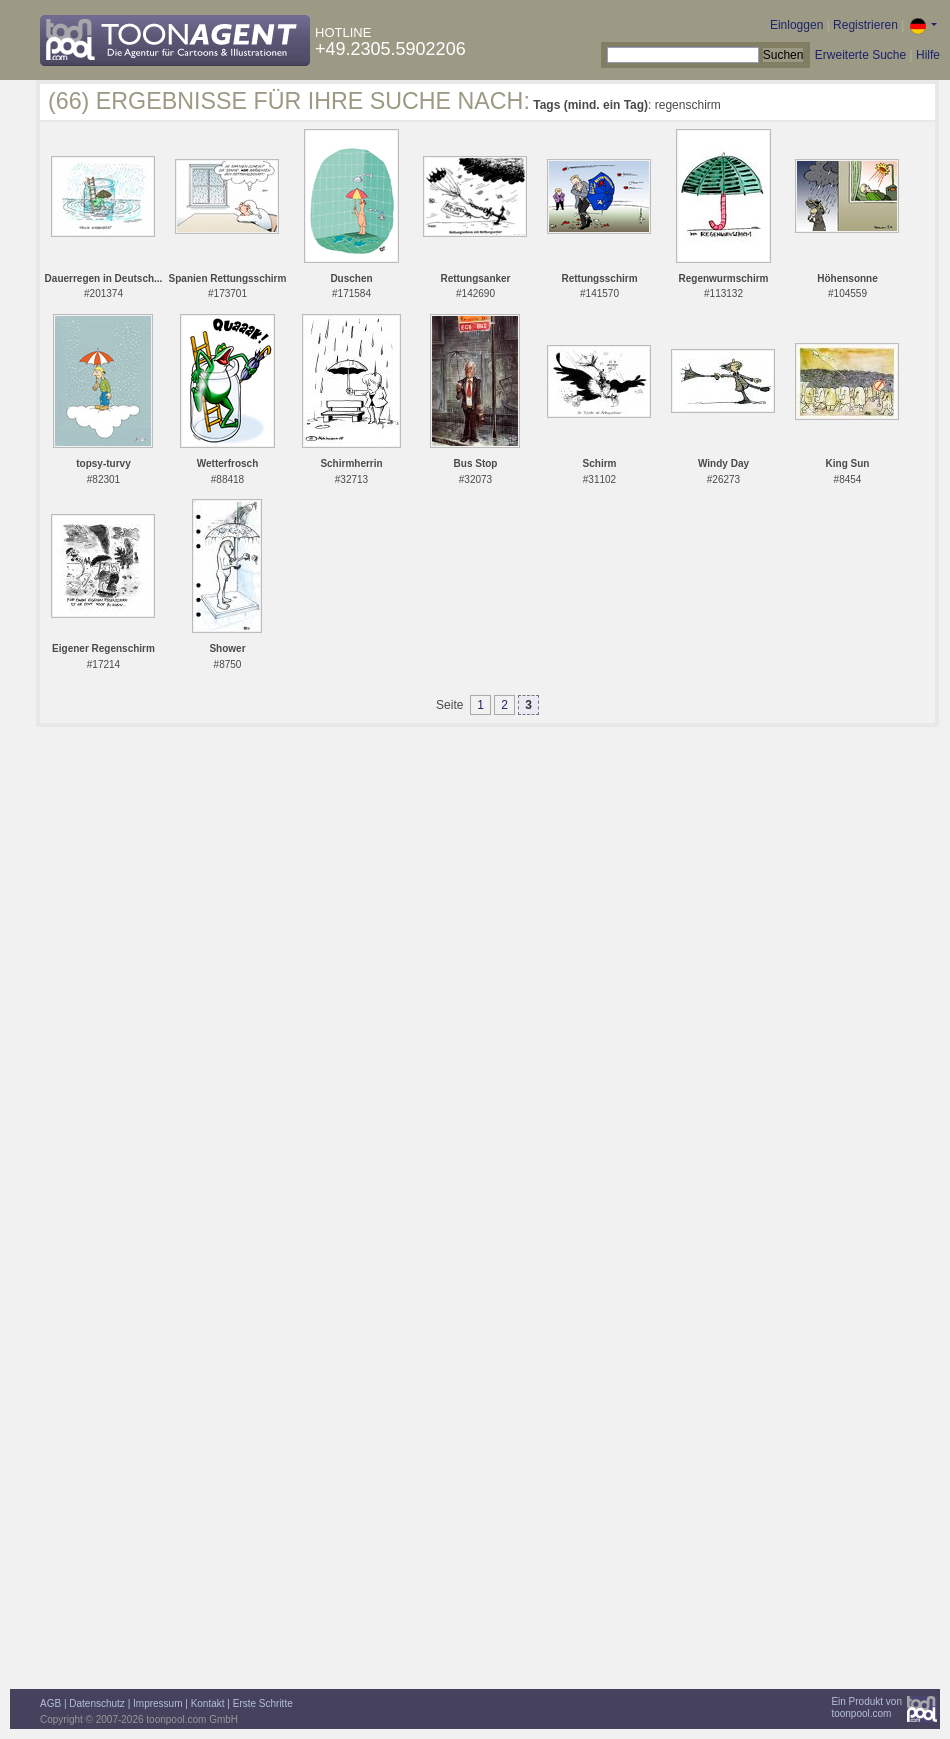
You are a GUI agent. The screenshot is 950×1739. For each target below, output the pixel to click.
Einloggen (796, 25)
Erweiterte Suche (860, 55)
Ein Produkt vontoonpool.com (866, 1707)
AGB (50, 1703)
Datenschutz (97, 1703)
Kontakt (208, 1703)
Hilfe (928, 55)
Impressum (157, 1703)
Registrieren (865, 25)
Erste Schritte (263, 1703)
